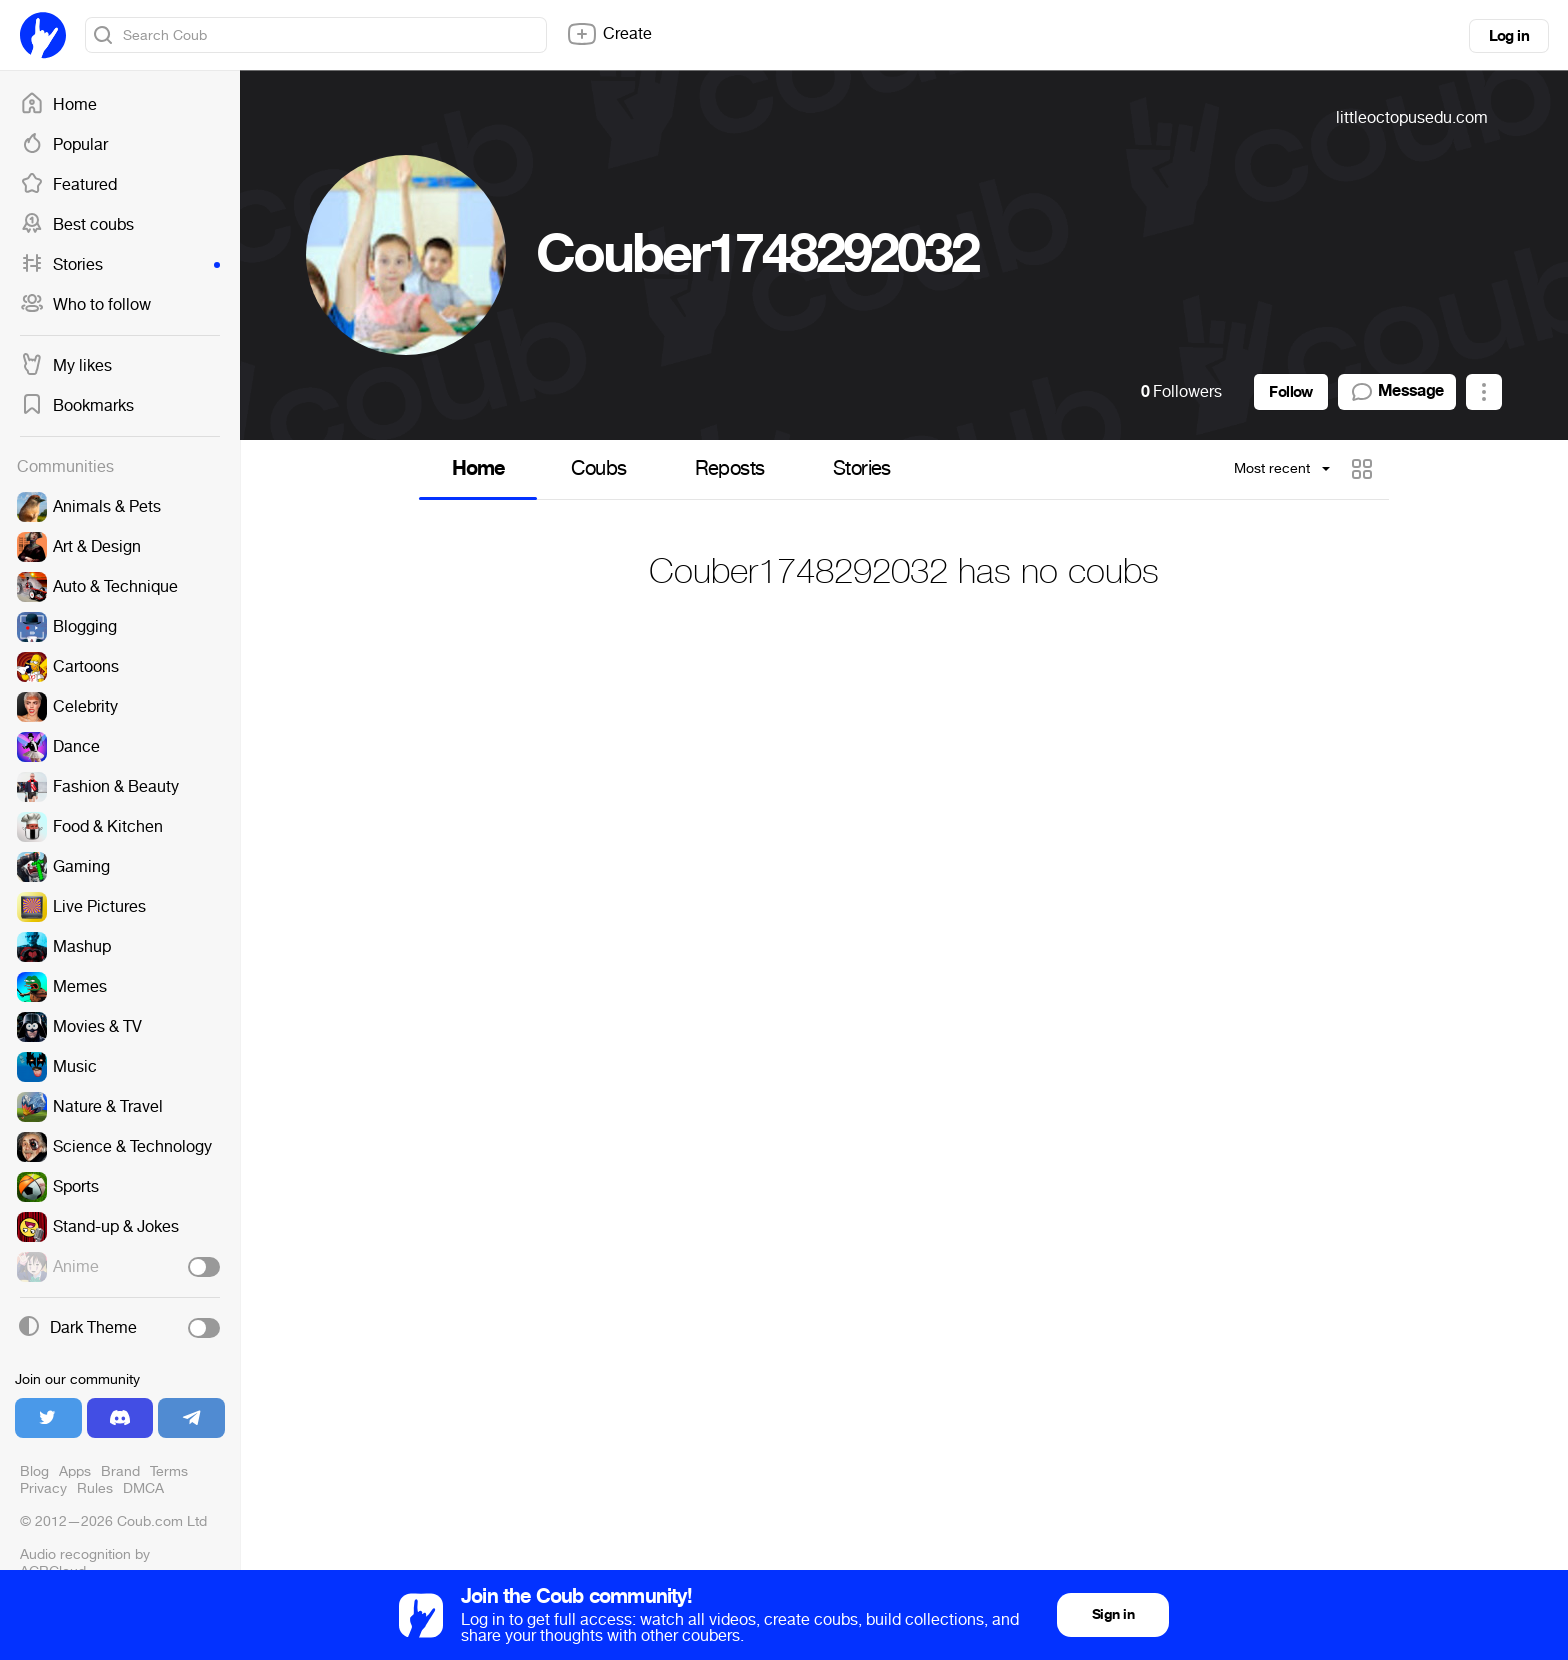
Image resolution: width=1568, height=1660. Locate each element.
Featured (68, 185)
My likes (66, 366)
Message (1397, 392)
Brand (120, 1471)
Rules (95, 1488)
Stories (120, 265)
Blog (34, 1471)
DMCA (143, 1488)
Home (58, 105)
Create (609, 34)
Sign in (1113, 1614)
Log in (1509, 36)
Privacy (43, 1488)
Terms (169, 1471)
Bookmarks (77, 406)
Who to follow (85, 305)
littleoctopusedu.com (1412, 117)
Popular (64, 145)
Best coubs (77, 225)
